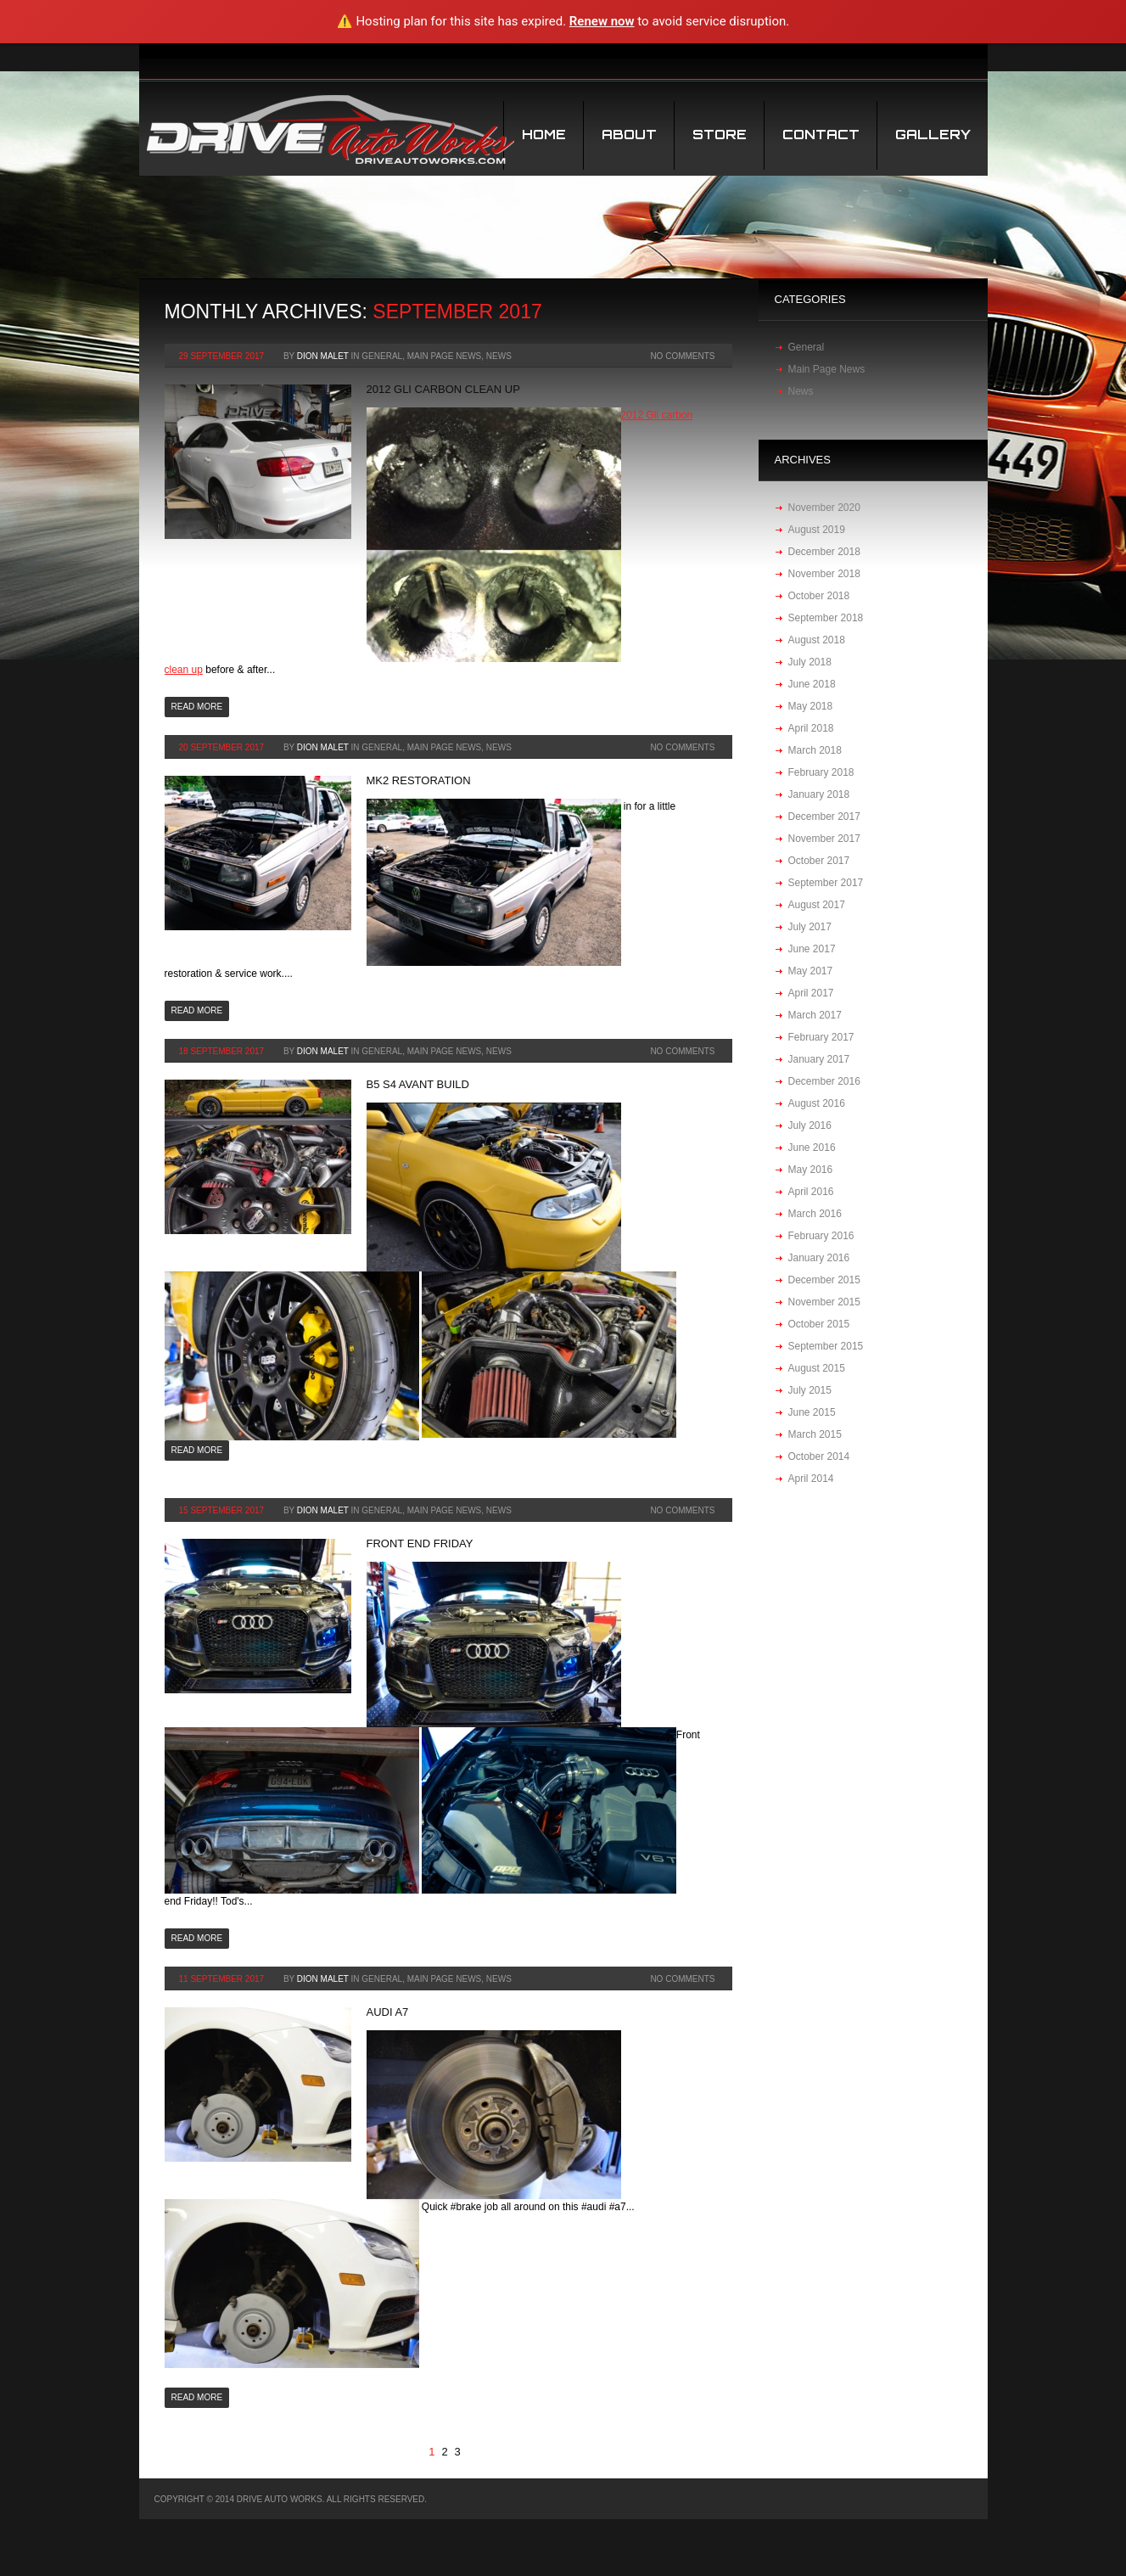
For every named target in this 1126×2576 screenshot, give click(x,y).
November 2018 (824, 574)
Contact (821, 134)
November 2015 (824, 1302)
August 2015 (816, 1368)
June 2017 (812, 949)
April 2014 (811, 1478)
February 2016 (821, 1236)
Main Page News (444, 356)
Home (544, 134)
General (381, 356)
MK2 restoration (419, 780)
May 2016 (810, 1170)
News (499, 356)
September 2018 (826, 618)
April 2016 (811, 1192)
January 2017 (819, 1059)
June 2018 (812, 684)
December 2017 (824, 816)
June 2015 (812, 1412)
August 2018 (816, 640)
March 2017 (815, 1015)
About (629, 134)
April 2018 (811, 728)
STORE (719, 134)
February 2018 (821, 772)
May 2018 (810, 706)
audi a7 (388, 2012)
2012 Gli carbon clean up (443, 389)
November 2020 (824, 508)
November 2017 (824, 839)
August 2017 (816, 905)
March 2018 (815, 750)
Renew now (602, 21)
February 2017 (821, 1037)
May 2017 (810, 971)
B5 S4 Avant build (418, 1084)
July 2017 (810, 927)
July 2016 (810, 1125)
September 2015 (826, 1346)
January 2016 (819, 1258)
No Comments (682, 356)
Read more (197, 706)
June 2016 (812, 1147)
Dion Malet (323, 356)
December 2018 (824, 552)
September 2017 (826, 883)
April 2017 (811, 993)
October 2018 (819, 596)
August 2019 (816, 530)
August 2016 (816, 1103)
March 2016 (815, 1214)
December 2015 (824, 1280)
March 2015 (815, 1434)
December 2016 (824, 1081)
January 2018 (819, 794)
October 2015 (819, 1324)
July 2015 (810, 1390)
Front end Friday (420, 1543)
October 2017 (819, 861)
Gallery (933, 134)
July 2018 (810, 662)
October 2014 (819, 1456)
